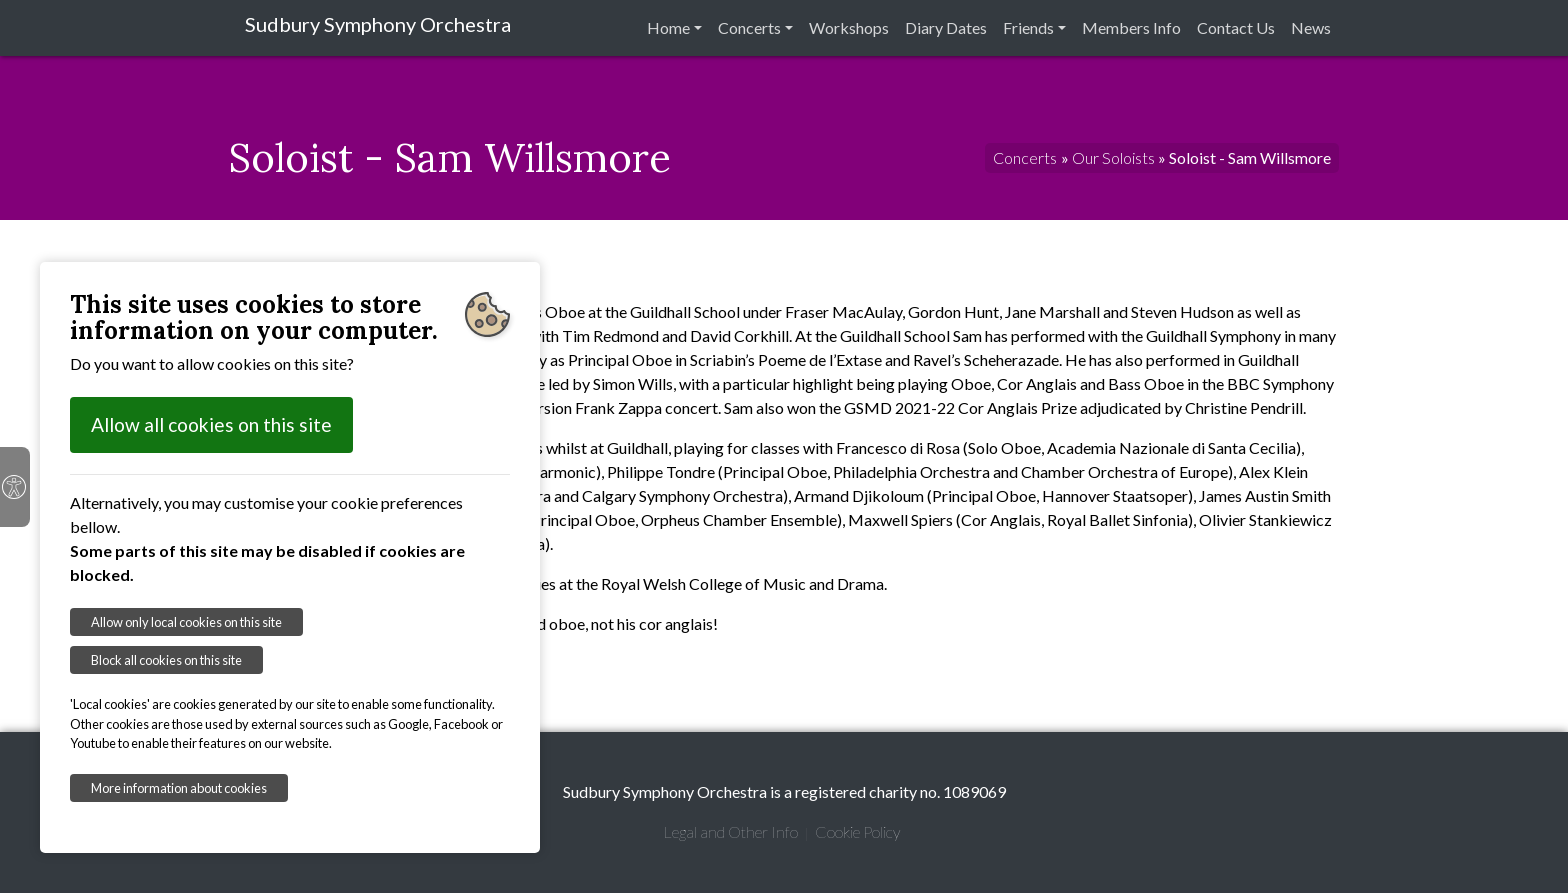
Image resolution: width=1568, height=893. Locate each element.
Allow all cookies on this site (211, 424)
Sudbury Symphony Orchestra (378, 24)
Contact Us (1236, 27)
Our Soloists (1113, 157)
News (1311, 27)
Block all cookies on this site (166, 660)
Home (668, 27)
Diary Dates (946, 27)
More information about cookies (179, 788)
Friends (1028, 27)
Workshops (849, 27)
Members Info (1131, 27)
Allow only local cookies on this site (186, 622)
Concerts (749, 27)
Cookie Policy (857, 831)
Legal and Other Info (730, 831)
